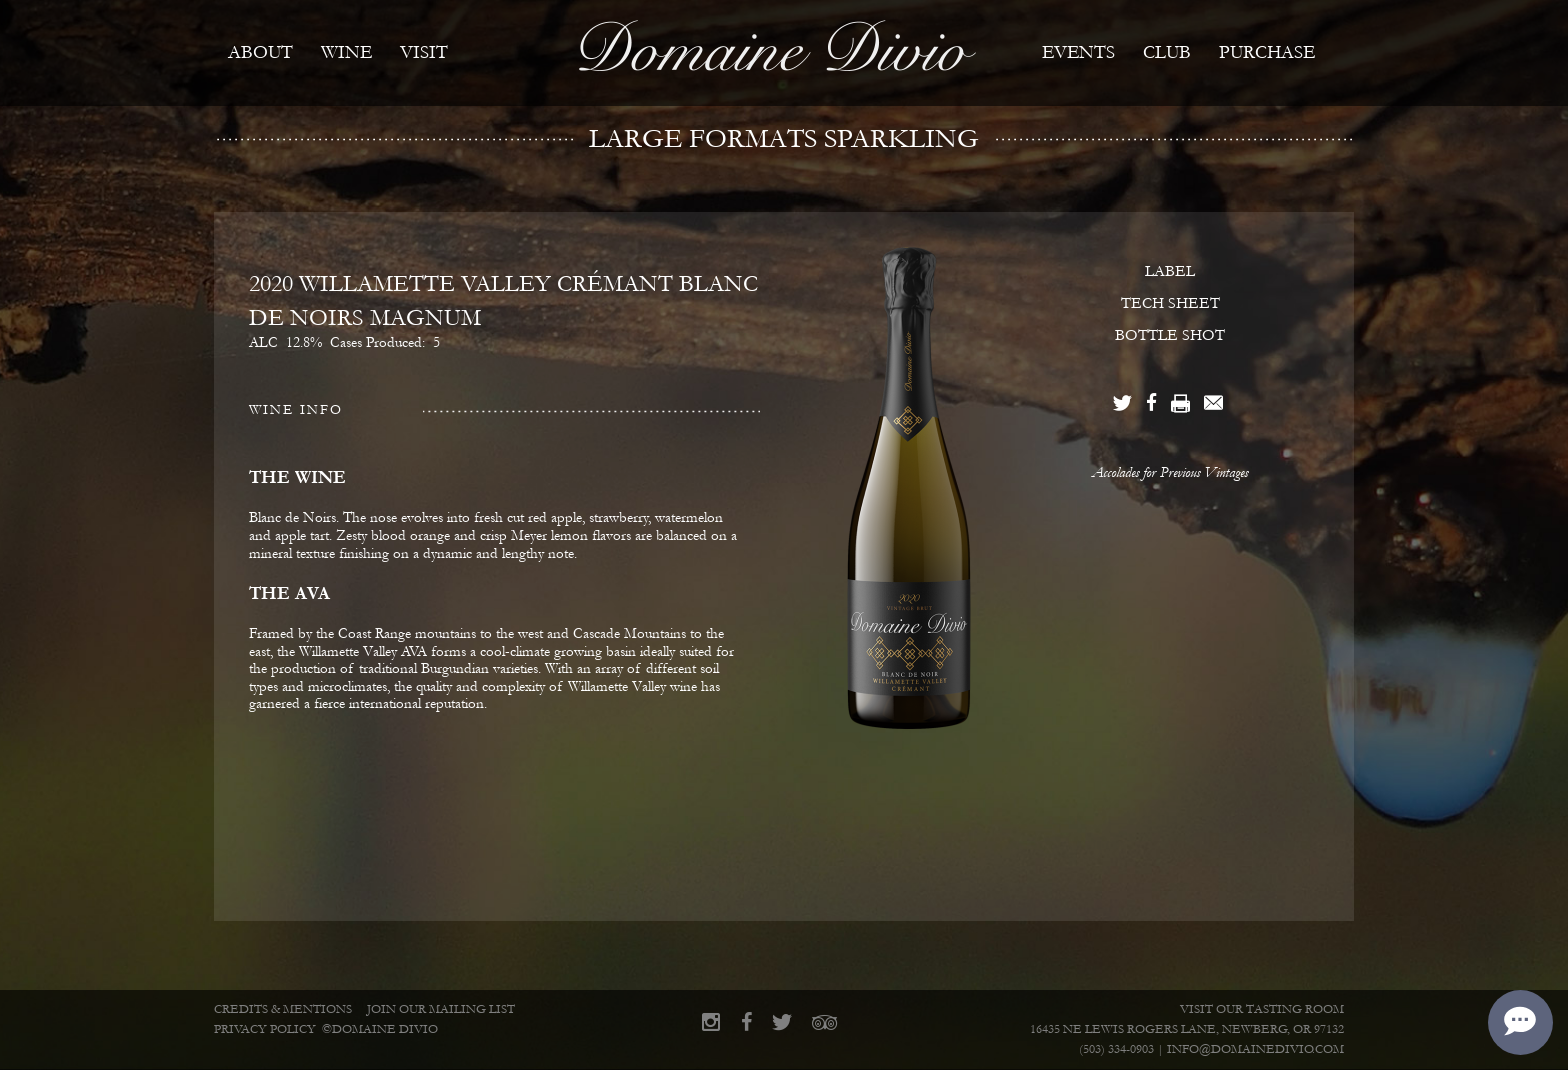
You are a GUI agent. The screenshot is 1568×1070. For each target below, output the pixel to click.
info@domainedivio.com (1255, 1049)
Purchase (1267, 52)
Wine (346, 52)
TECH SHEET (1170, 303)
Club (1167, 52)
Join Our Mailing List (441, 1009)
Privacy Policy (265, 1029)
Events (1078, 52)
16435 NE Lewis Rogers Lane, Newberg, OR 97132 (1187, 1029)
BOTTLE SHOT (1170, 335)
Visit (424, 52)
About (260, 52)
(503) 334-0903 (1116, 1049)
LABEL (1170, 271)
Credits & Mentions (283, 1009)
